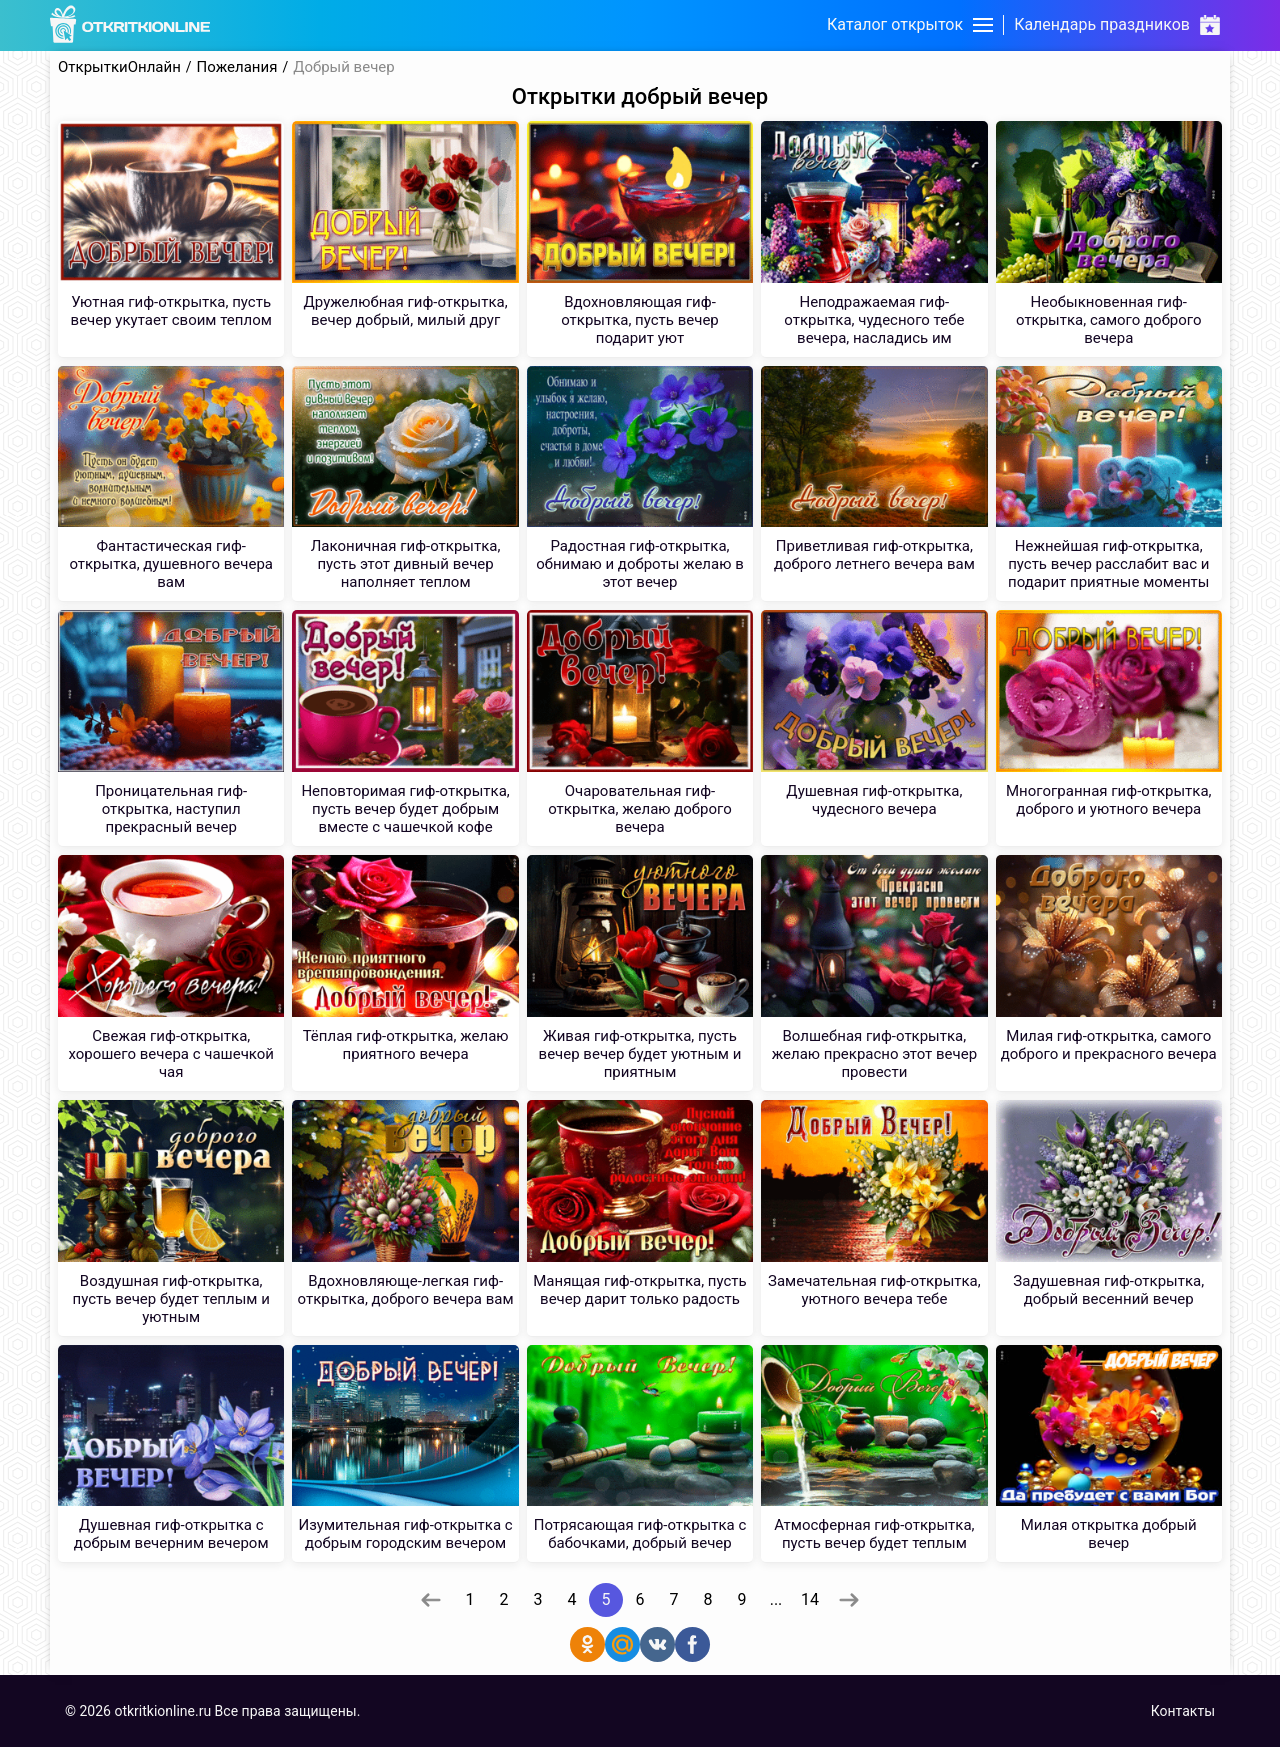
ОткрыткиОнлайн (119, 67)
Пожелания (237, 67)
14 (810, 1599)
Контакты (1183, 1711)
